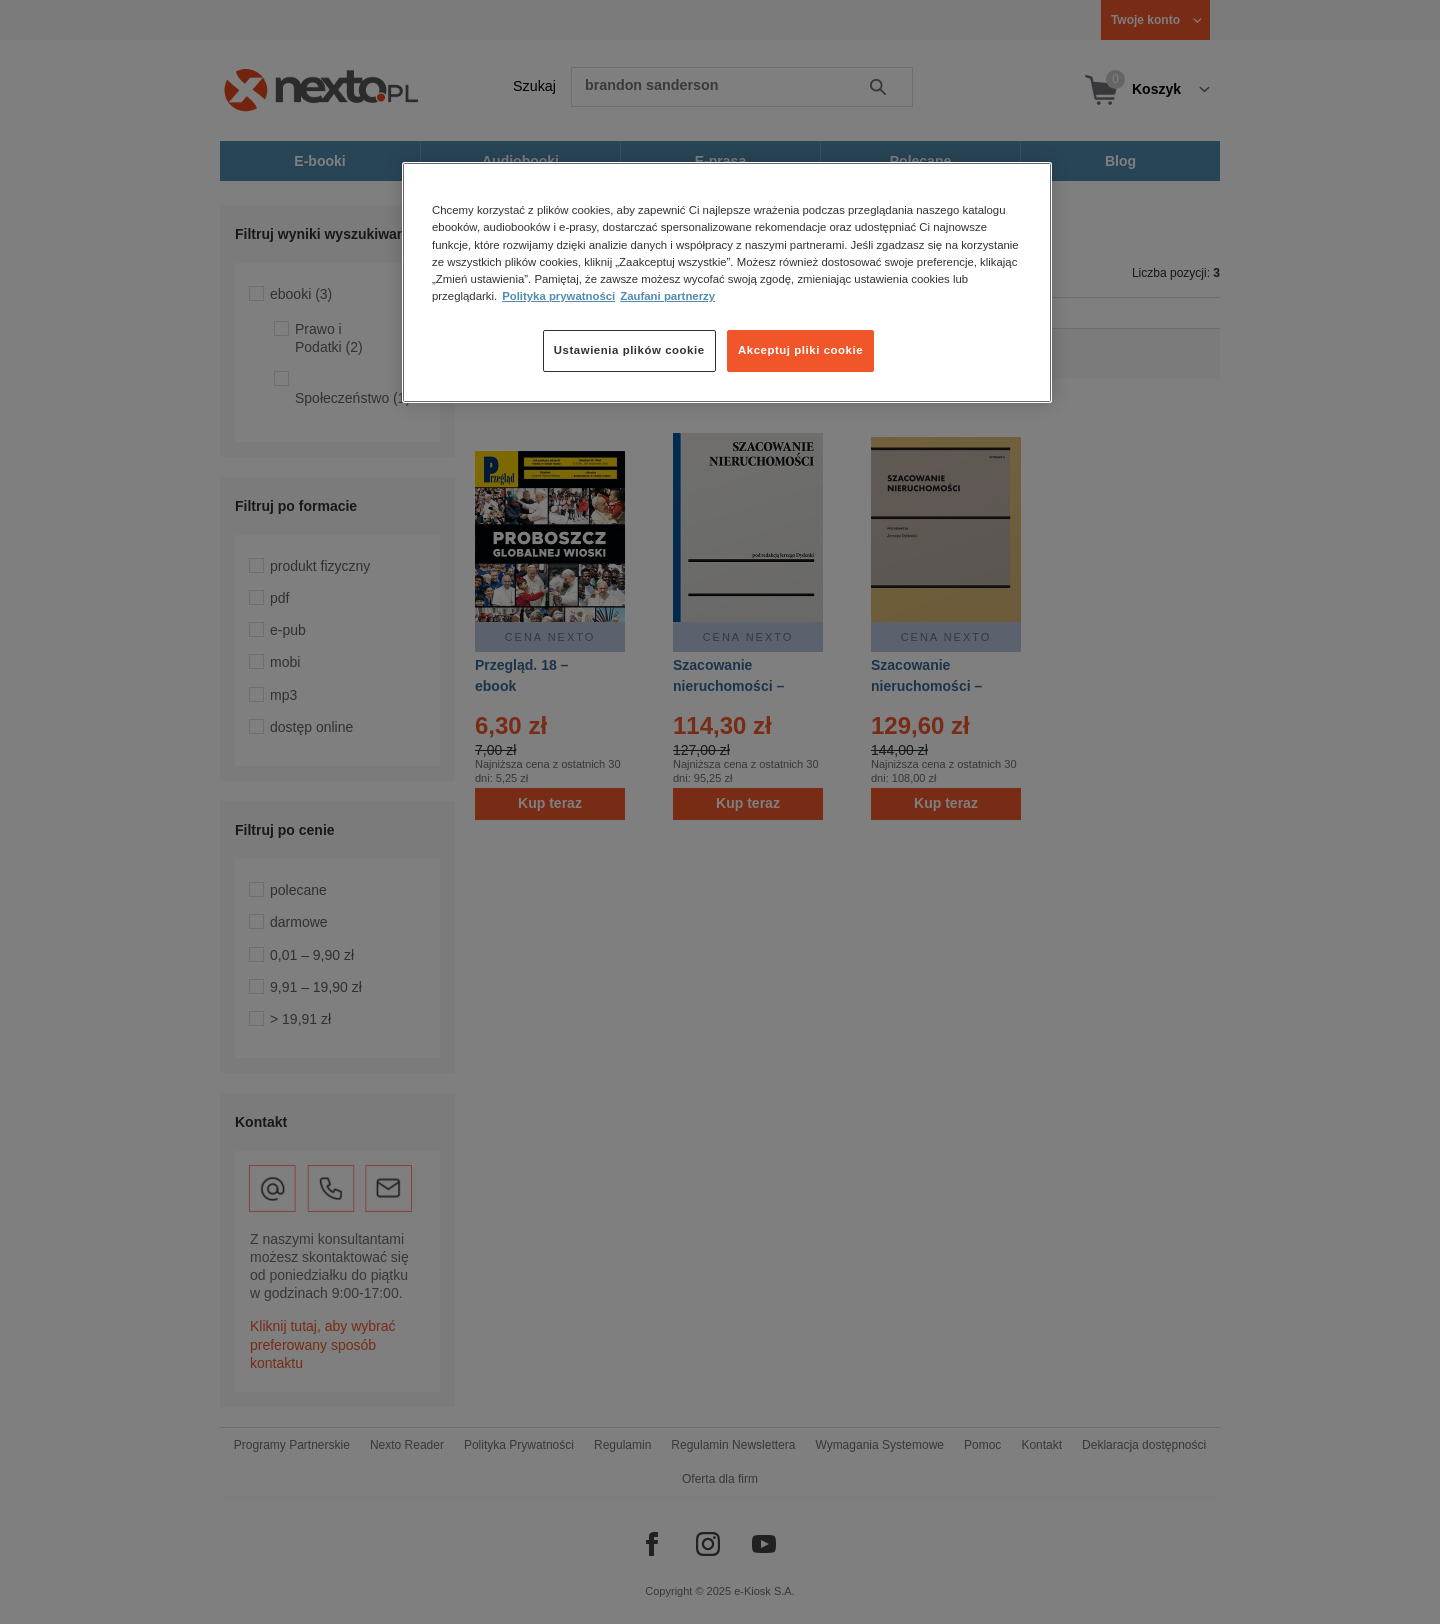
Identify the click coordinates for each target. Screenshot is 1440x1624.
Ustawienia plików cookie (629, 350)
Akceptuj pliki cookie (800, 350)
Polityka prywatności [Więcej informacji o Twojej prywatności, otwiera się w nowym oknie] (558, 296)
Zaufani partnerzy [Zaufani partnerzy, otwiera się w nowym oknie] (667, 296)
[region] (727, 282)
